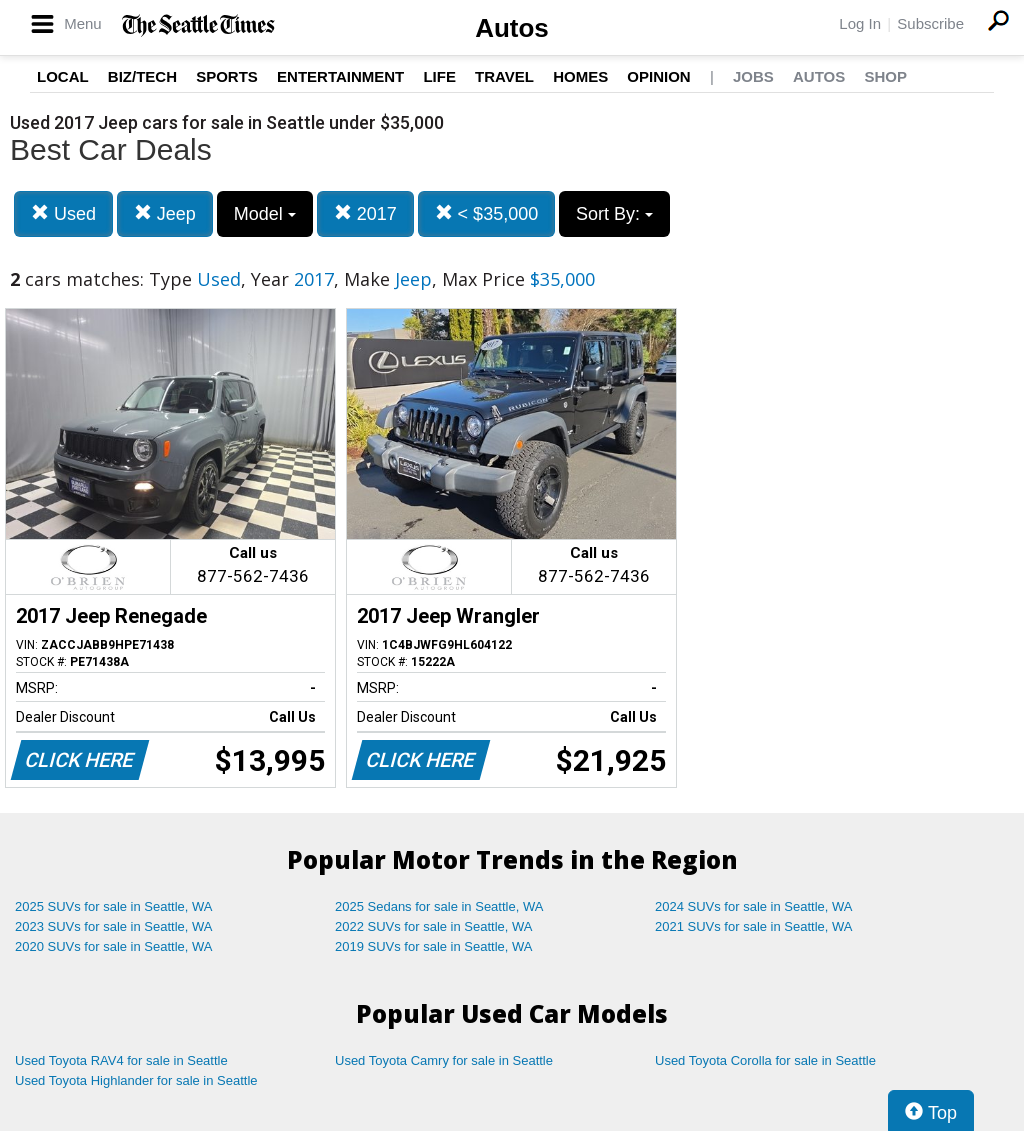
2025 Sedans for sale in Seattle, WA (439, 906)
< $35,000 (487, 213)
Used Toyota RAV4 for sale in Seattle (121, 1060)
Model (265, 214)
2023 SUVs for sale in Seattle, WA (114, 926)
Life (439, 76)
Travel (504, 76)
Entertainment (340, 76)
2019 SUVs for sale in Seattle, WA (434, 946)
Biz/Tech (142, 76)
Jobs (753, 76)
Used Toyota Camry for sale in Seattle (444, 1060)
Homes (580, 76)
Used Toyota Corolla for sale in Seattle (765, 1060)
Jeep (165, 213)
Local (63, 76)
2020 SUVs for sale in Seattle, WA (114, 946)
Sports (227, 76)
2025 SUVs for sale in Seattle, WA (114, 906)
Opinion (658, 76)
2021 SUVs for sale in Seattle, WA (754, 926)
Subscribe (930, 23)
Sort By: (614, 214)
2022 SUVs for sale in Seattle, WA (434, 926)
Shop (885, 76)
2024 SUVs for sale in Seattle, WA (754, 906)
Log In (860, 23)
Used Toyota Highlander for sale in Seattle (136, 1080)
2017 (365, 213)
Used (63, 213)
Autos (512, 28)
